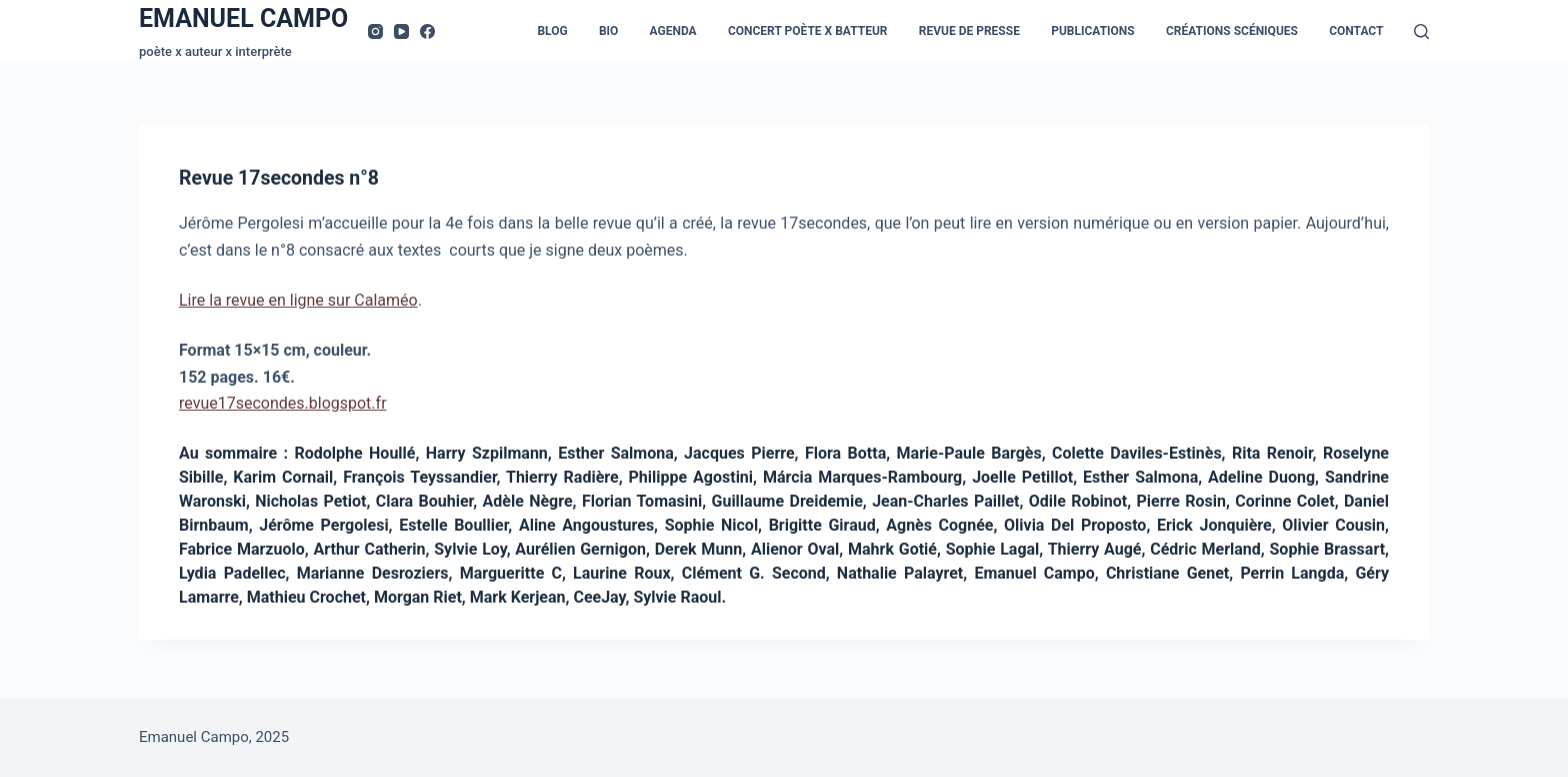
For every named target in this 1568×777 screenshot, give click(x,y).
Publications (1093, 31)
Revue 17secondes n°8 (281, 181)
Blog (552, 31)
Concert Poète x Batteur (808, 31)
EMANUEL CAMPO (243, 18)
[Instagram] (375, 31)
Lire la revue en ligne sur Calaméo (298, 302)
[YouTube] (401, 31)
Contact (1356, 31)
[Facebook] (427, 31)
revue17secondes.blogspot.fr (283, 405)
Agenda (673, 31)
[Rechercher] (1421, 31)
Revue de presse (969, 31)
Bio (608, 31)
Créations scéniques (1232, 31)
